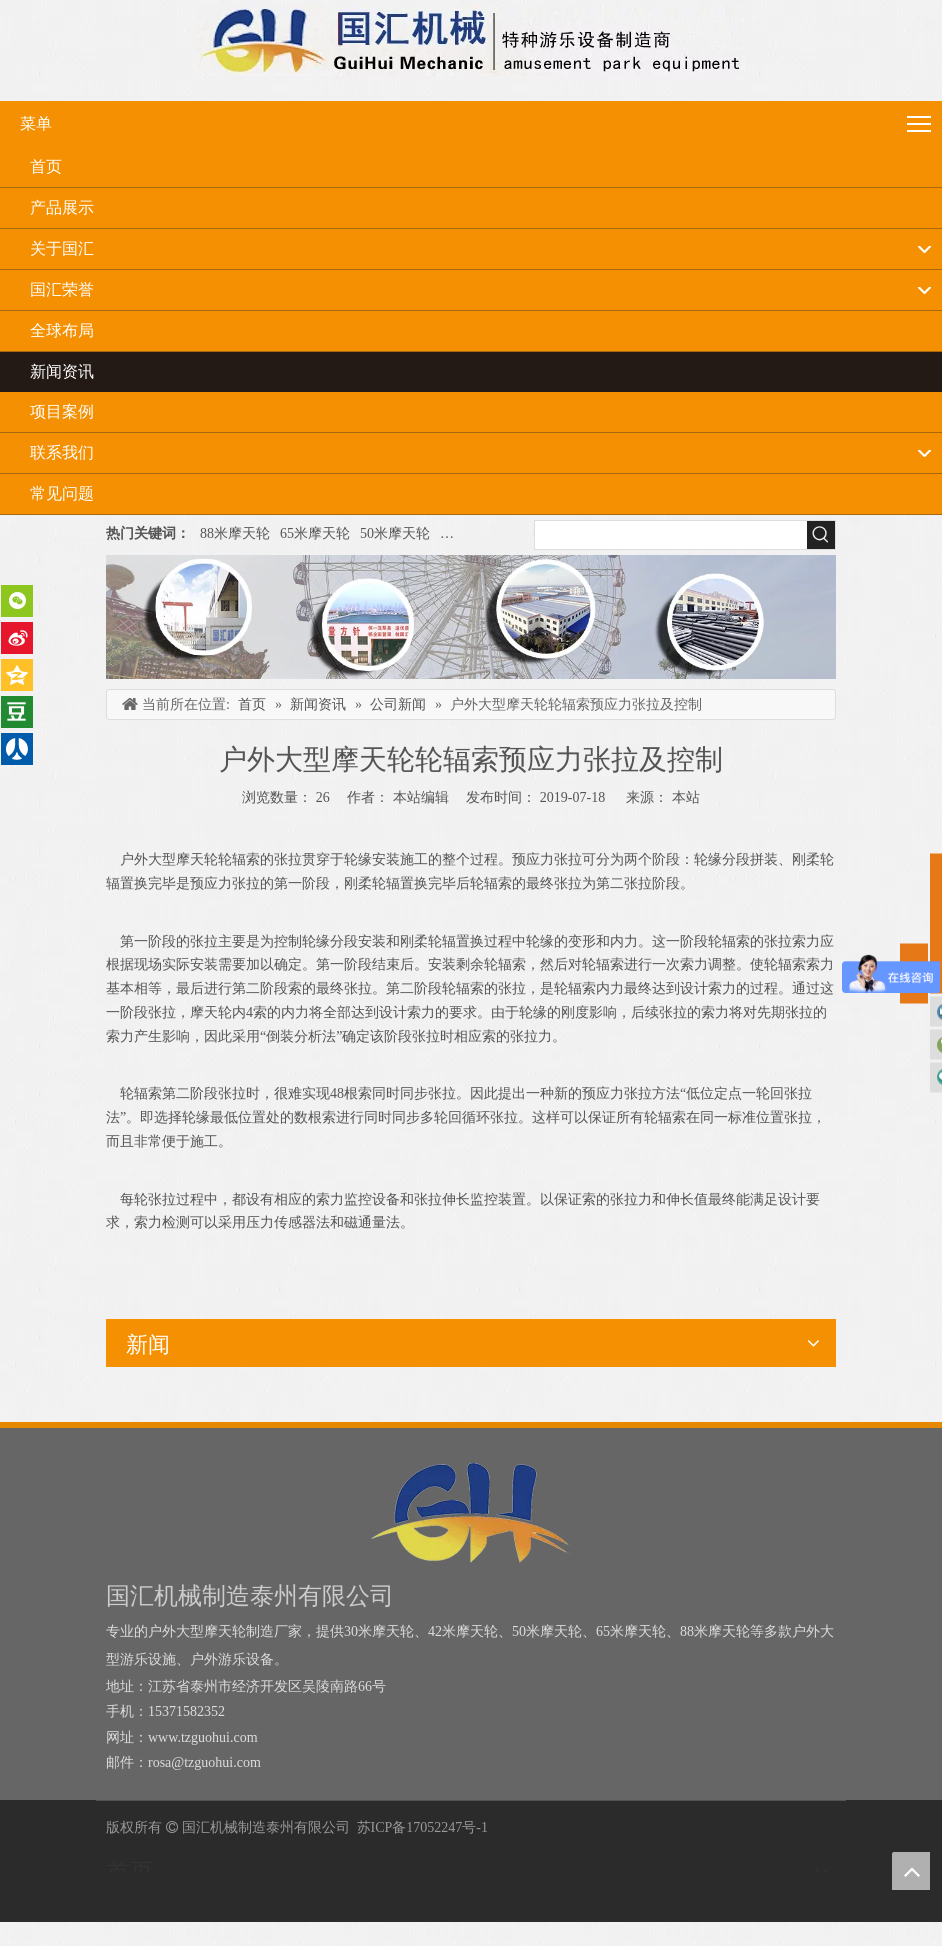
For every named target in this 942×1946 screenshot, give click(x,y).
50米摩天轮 (395, 533)
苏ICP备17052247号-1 (422, 1827)
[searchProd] (671, 535)
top (911, 1871)
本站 (686, 797)
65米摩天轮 (315, 533)
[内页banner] (471, 617)
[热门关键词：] (821, 535)
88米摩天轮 (235, 533)
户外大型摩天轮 (489, 533)
